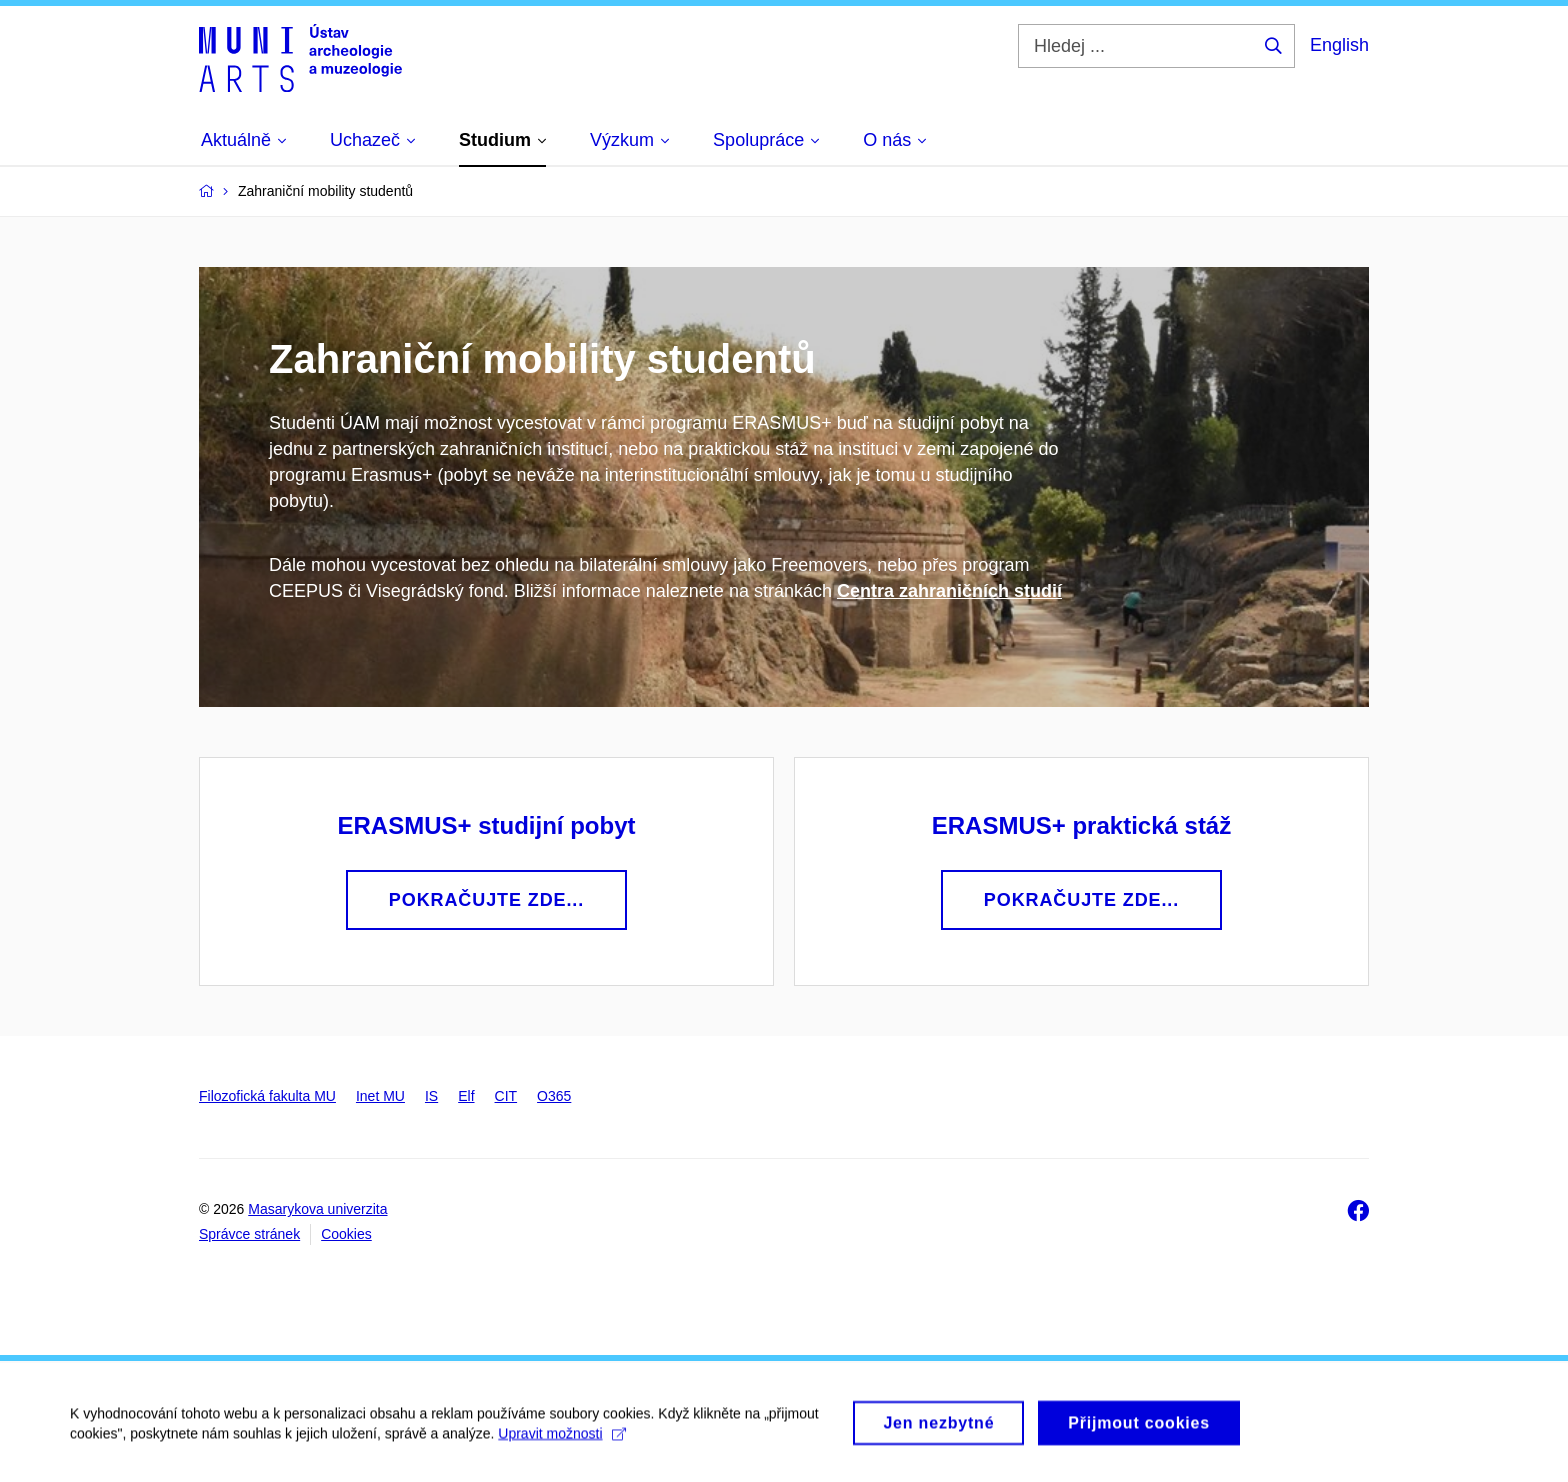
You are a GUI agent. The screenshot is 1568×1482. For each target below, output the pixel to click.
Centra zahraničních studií (949, 591)
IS (431, 1096)
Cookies (346, 1234)
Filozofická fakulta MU (267, 1096)
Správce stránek (249, 1234)
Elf (466, 1096)
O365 (554, 1096)
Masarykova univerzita (317, 1209)
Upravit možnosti (561, 1440)
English (1339, 45)
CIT (506, 1096)
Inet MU (380, 1096)
